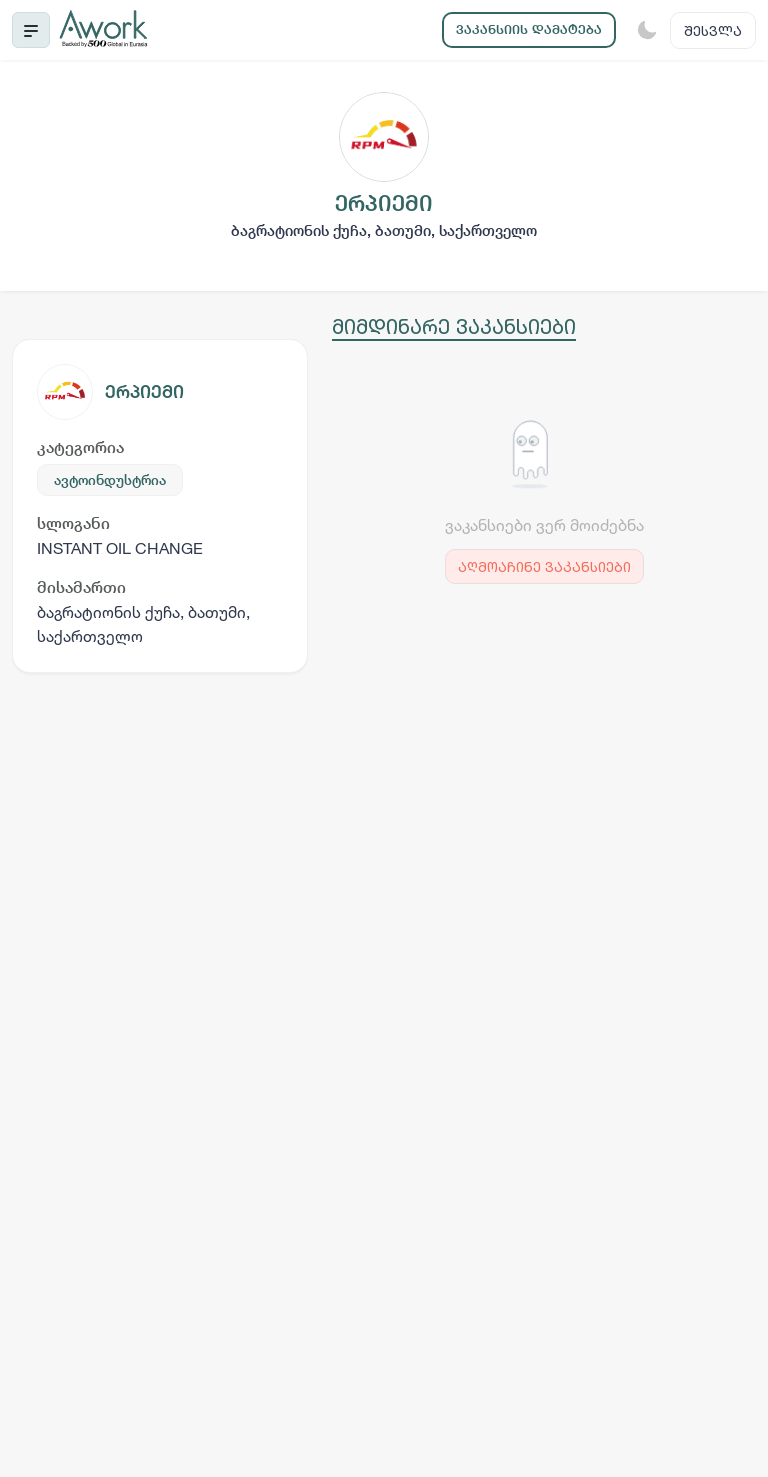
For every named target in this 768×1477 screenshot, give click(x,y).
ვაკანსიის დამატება (529, 29)
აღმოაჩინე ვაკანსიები (544, 566)
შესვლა (713, 30)
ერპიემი (144, 391)
